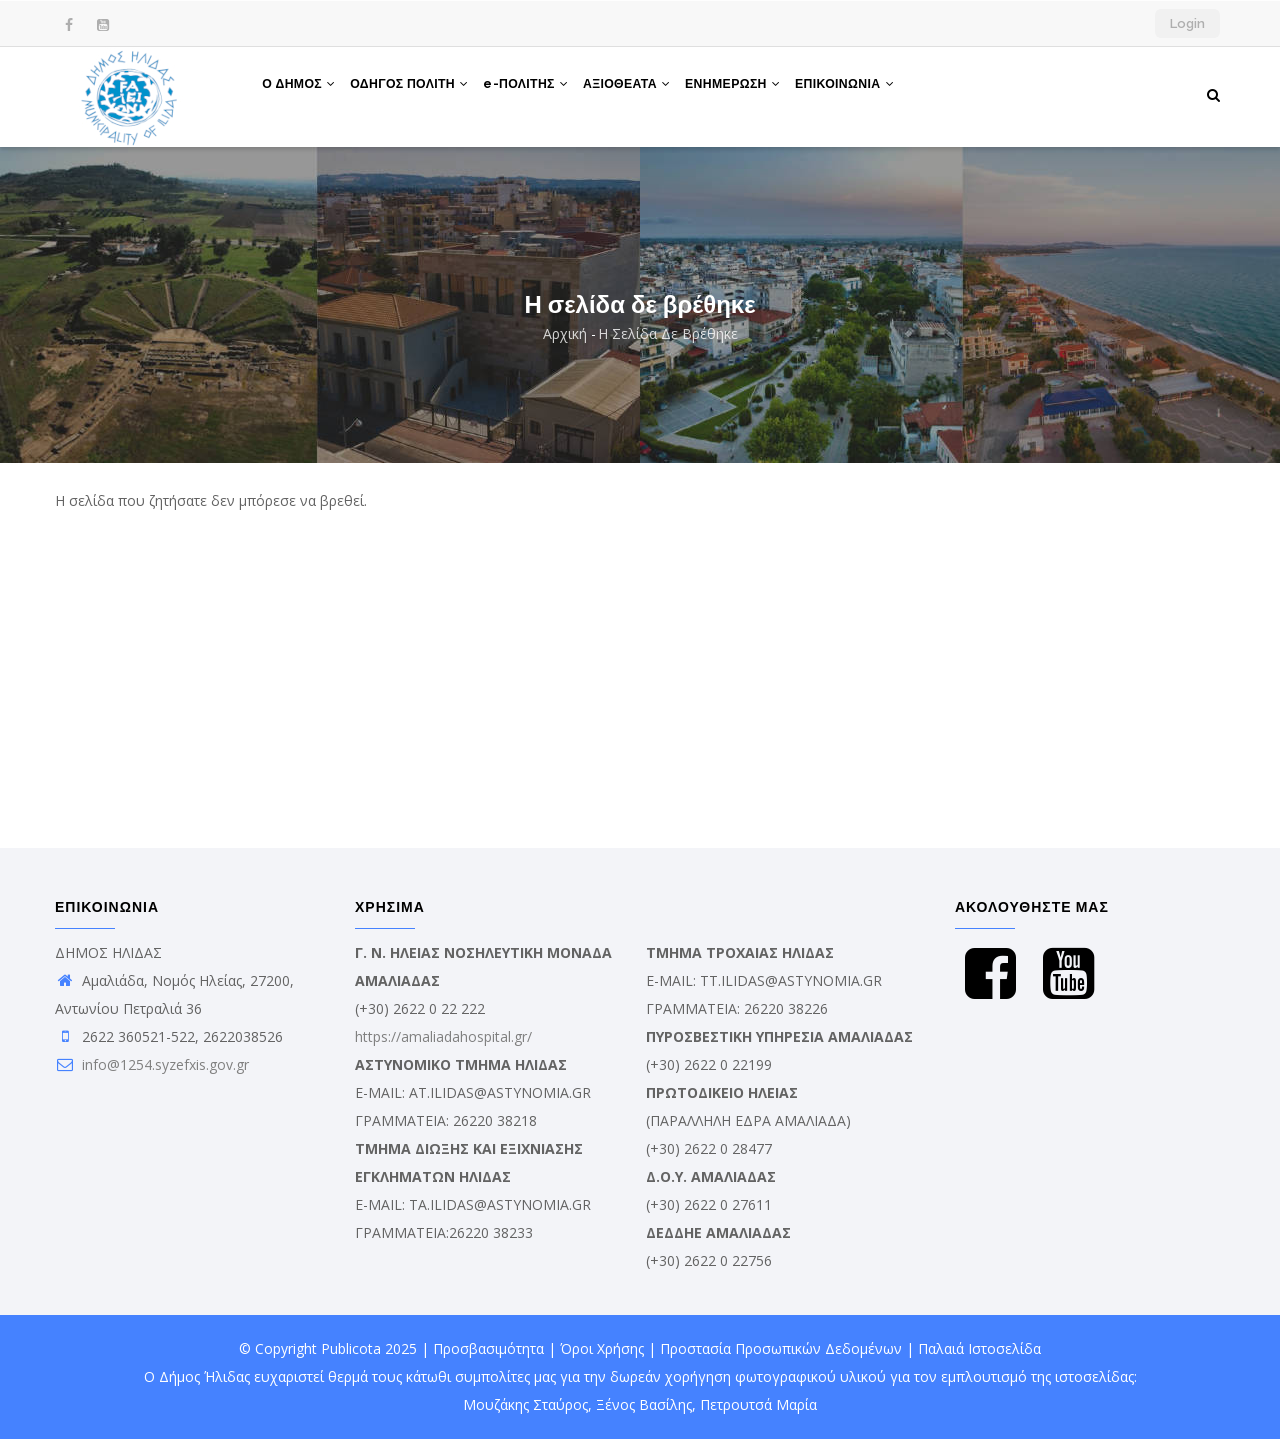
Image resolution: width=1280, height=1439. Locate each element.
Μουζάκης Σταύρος (525, 1404)
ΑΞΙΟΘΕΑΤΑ (647, 93)
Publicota (351, 1348)
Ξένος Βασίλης (644, 1404)
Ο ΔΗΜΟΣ (302, 93)
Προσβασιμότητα (488, 1348)
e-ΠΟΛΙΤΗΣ (540, 93)
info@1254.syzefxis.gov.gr (152, 1064)
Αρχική (565, 333)
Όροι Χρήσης (602, 1348)
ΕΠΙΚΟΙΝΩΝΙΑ (875, 93)
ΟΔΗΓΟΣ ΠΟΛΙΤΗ (418, 93)
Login (1187, 23)
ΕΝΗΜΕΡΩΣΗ (758, 93)
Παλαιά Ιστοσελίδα (979, 1348)
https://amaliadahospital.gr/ (443, 1036)
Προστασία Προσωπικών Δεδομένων (781, 1348)
